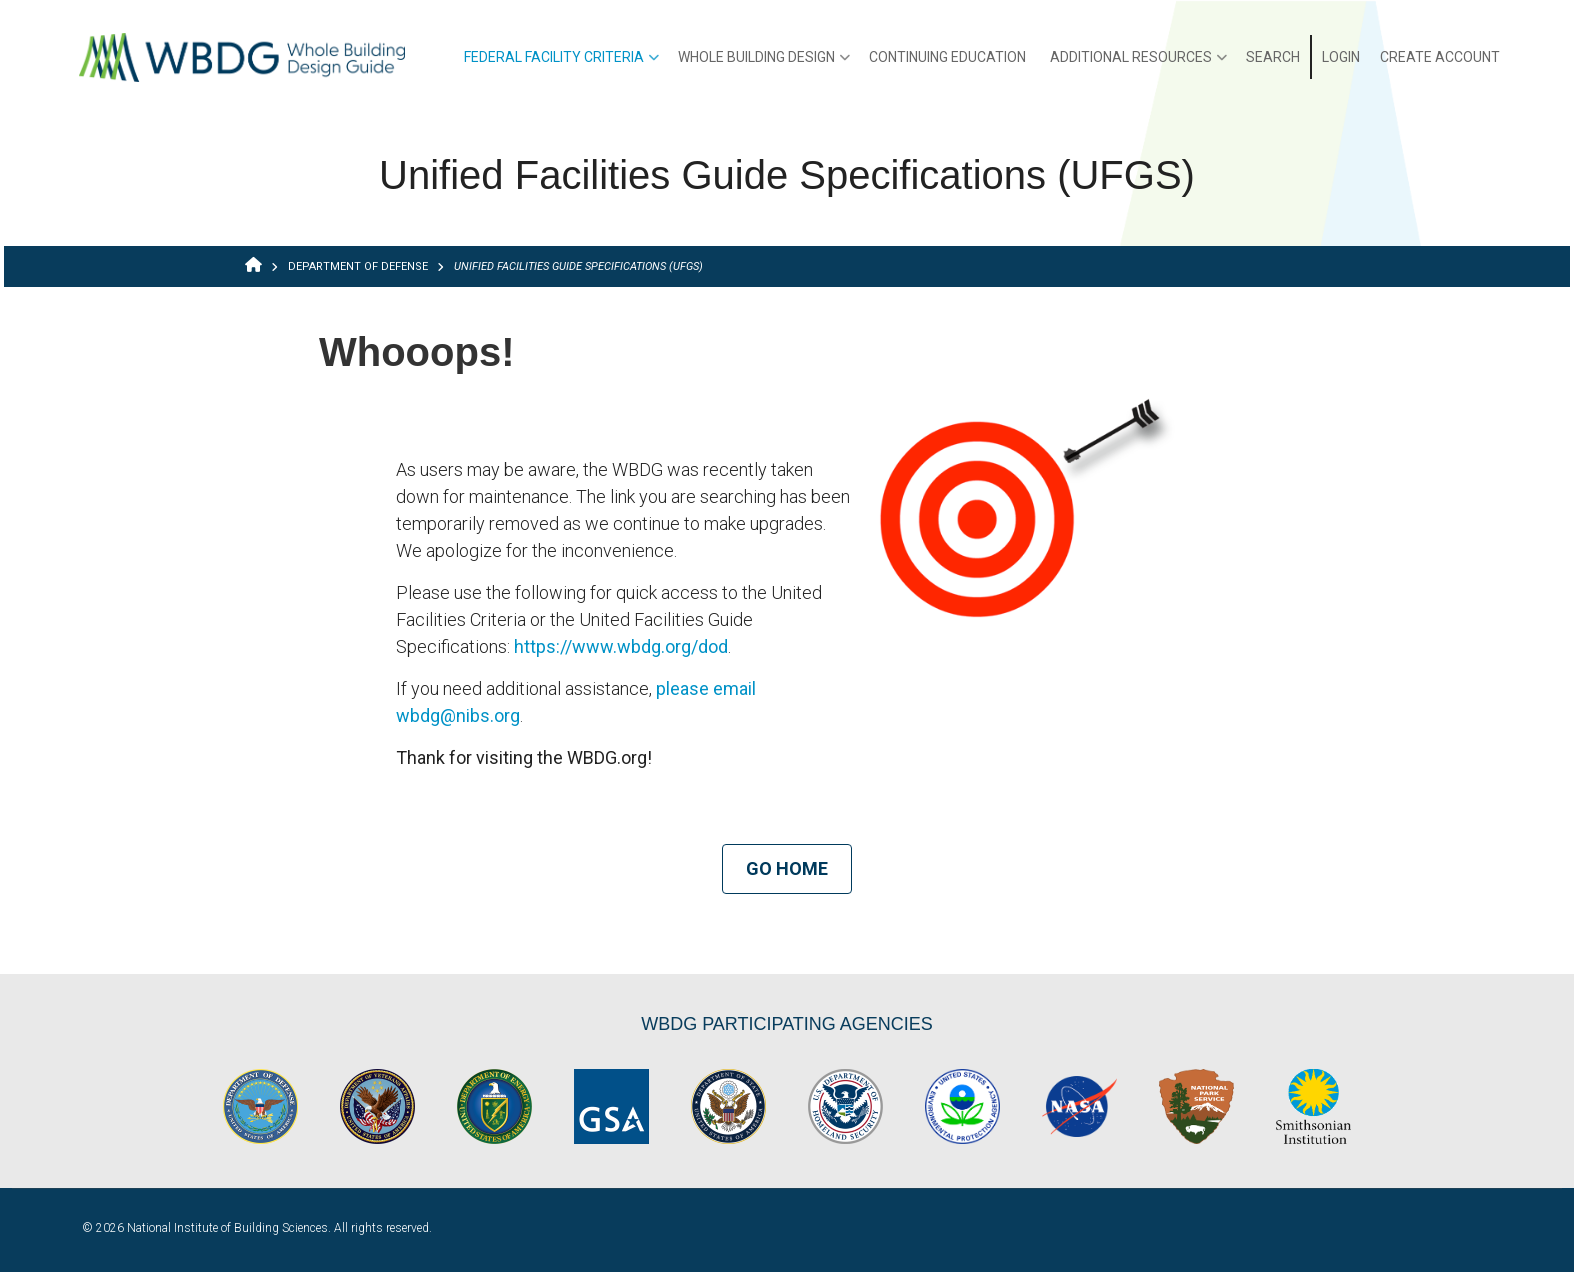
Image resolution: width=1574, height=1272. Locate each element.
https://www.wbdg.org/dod (621, 646)
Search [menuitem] (1273, 57)
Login (1341, 57)
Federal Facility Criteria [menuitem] (561, 64)
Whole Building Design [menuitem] (764, 64)
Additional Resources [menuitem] (1138, 64)
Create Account (1440, 57)
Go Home (787, 868)
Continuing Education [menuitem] (947, 57)
